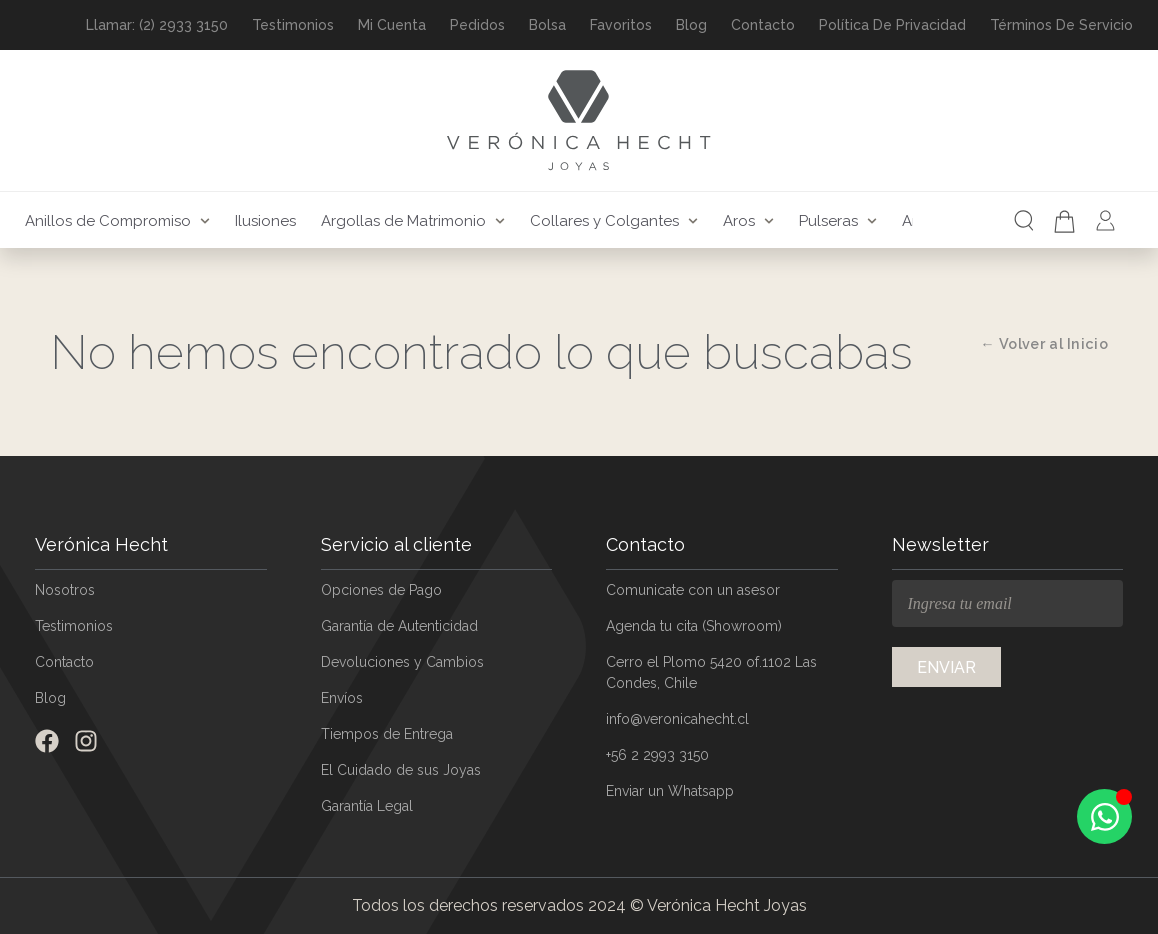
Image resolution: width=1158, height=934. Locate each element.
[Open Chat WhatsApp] (1104, 816)
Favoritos (621, 25)
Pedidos (477, 25)
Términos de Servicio (1061, 25)
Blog (691, 25)
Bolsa (547, 25)
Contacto (763, 25)
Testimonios (293, 25)
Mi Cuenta (392, 25)
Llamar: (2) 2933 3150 (157, 25)
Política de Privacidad (892, 25)
